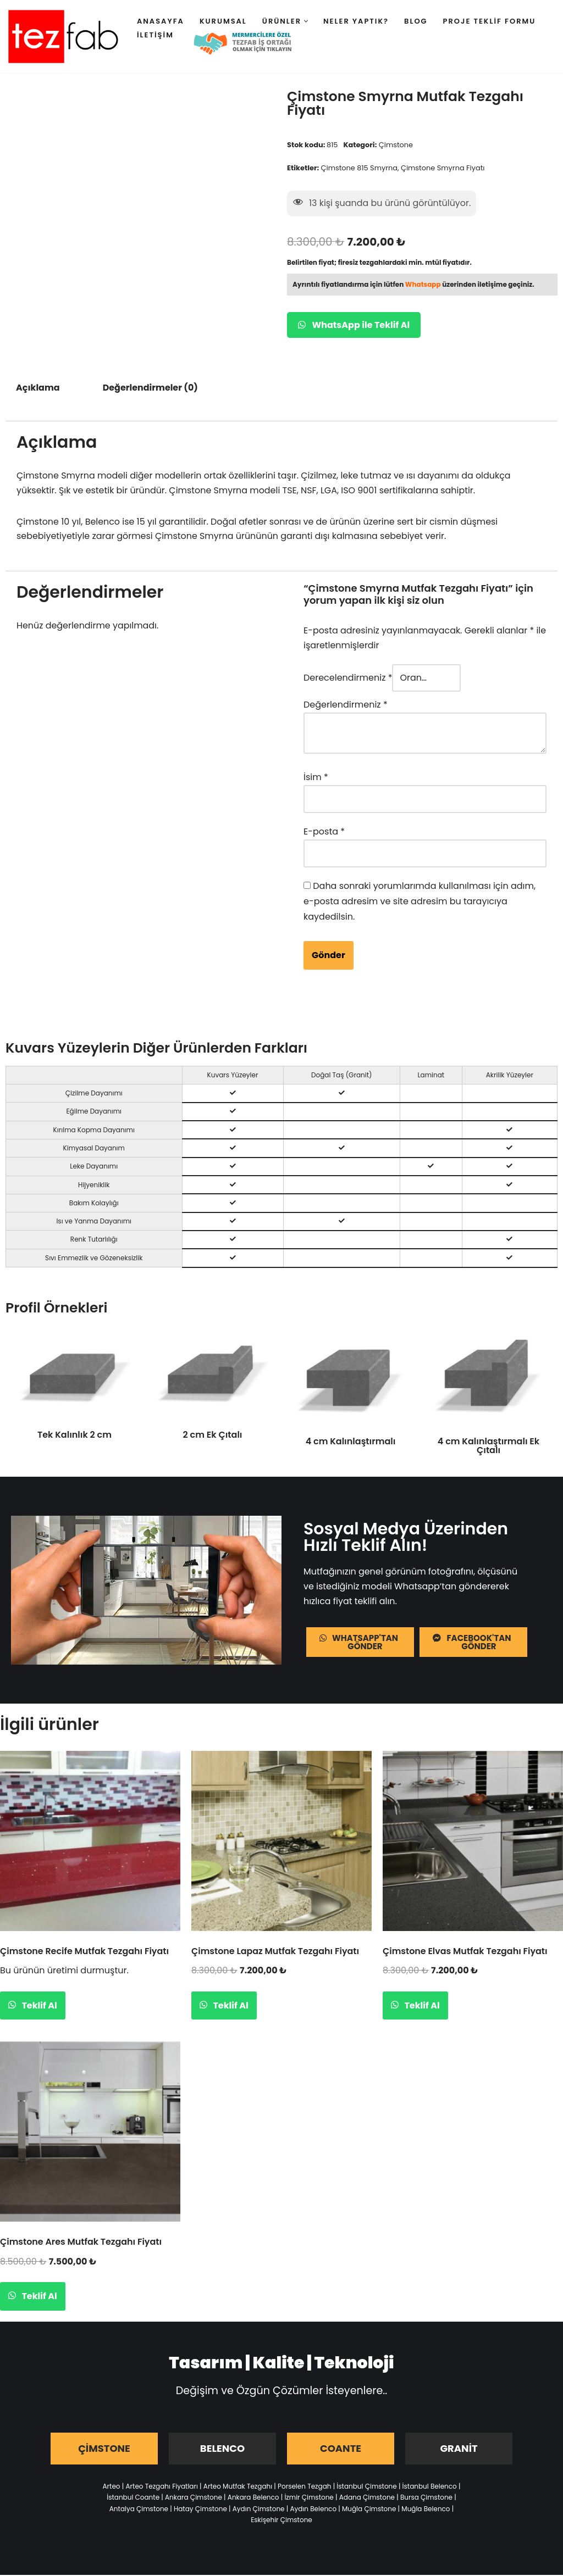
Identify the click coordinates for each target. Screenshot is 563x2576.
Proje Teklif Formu (489, 21)
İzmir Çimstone (308, 2498)
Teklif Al (38, 2006)
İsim (315, 778)
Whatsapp (423, 285)
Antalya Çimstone (138, 2509)
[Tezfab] (63, 36)
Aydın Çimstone (259, 2509)
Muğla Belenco (425, 2509)
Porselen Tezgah (304, 2487)
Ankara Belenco (253, 2498)
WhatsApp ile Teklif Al (354, 326)
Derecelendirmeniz (347, 680)
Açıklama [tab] (38, 388)
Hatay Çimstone (200, 2509)
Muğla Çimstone (369, 2509)
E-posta (324, 832)
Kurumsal (223, 21)
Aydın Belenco (313, 2509)
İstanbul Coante (133, 2498)
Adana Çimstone (367, 2498)
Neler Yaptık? (356, 21)
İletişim (155, 35)
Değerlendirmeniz (345, 706)
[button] (306, 21)
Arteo (111, 2487)
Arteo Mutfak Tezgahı (237, 2487)
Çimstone (396, 145)
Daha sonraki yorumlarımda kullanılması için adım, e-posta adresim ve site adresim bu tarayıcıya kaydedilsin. (419, 901)
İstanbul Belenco (429, 2487)
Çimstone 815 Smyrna (359, 168)
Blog (416, 21)
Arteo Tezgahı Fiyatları (161, 2487)
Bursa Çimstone (426, 2498)
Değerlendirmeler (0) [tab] (150, 388)
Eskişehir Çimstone (281, 2520)
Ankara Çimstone (193, 2498)
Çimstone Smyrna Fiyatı (443, 168)
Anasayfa (160, 21)
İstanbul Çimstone (366, 2487)
